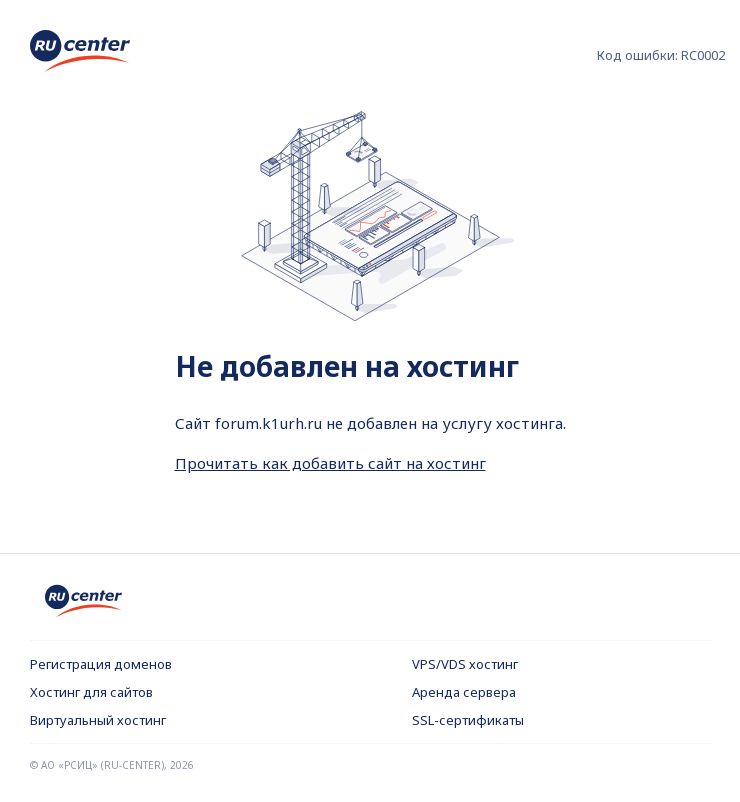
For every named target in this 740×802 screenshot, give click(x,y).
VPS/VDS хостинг (465, 664)
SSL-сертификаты (468, 720)
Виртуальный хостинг (98, 720)
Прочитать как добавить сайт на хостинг (330, 463)
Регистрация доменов (101, 664)
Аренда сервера (464, 692)
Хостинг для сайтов (91, 692)
